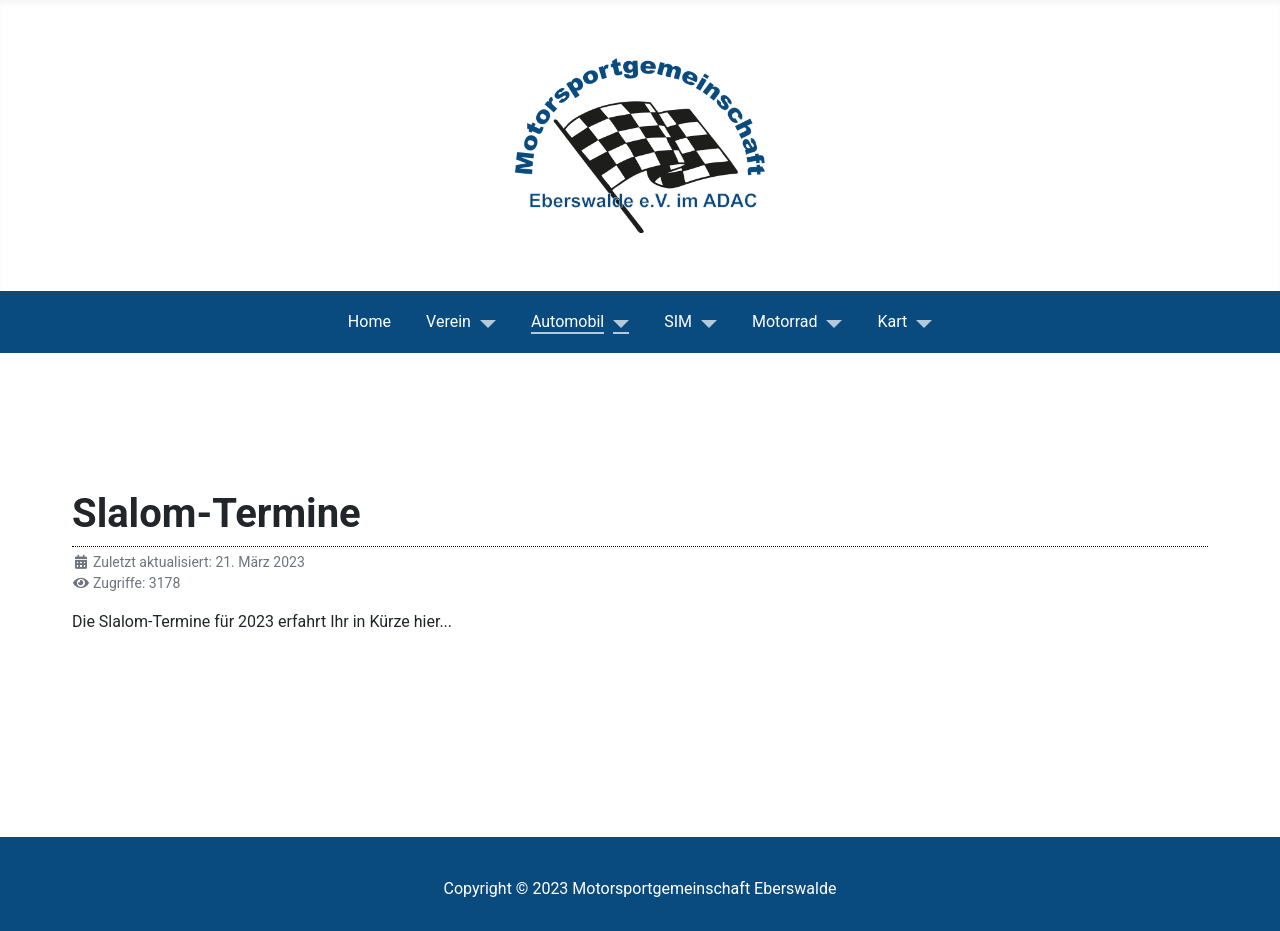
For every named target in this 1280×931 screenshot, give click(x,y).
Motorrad (785, 321)
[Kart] (919, 322)
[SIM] (704, 322)
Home (369, 321)
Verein (448, 321)
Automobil (567, 321)
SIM (678, 321)
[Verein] (483, 322)
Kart (893, 321)
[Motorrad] (830, 322)
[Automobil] (616, 322)
